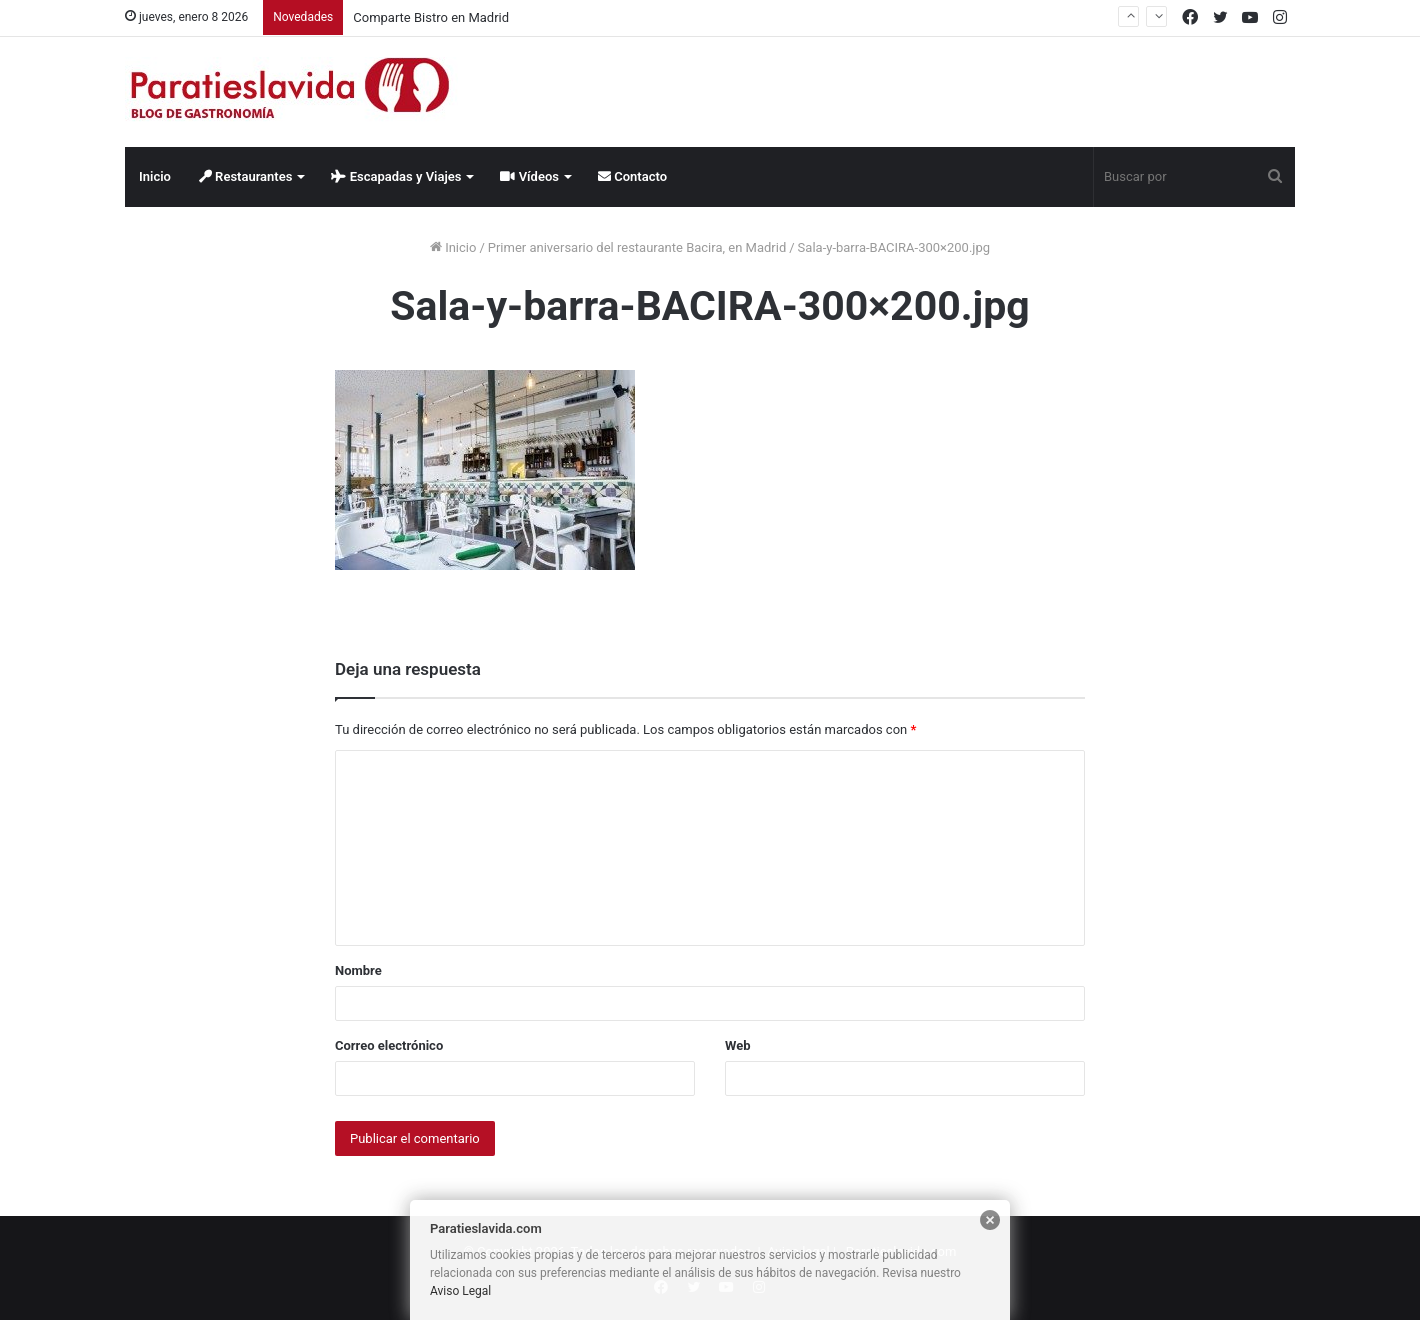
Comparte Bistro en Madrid (431, 17)
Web (738, 1045)
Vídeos (529, 176)
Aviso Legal (460, 1291)
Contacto (632, 176)
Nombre (358, 970)
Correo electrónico (389, 1045)
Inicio (155, 176)
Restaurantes (246, 176)
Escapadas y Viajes (396, 176)
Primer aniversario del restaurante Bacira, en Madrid (637, 247)
